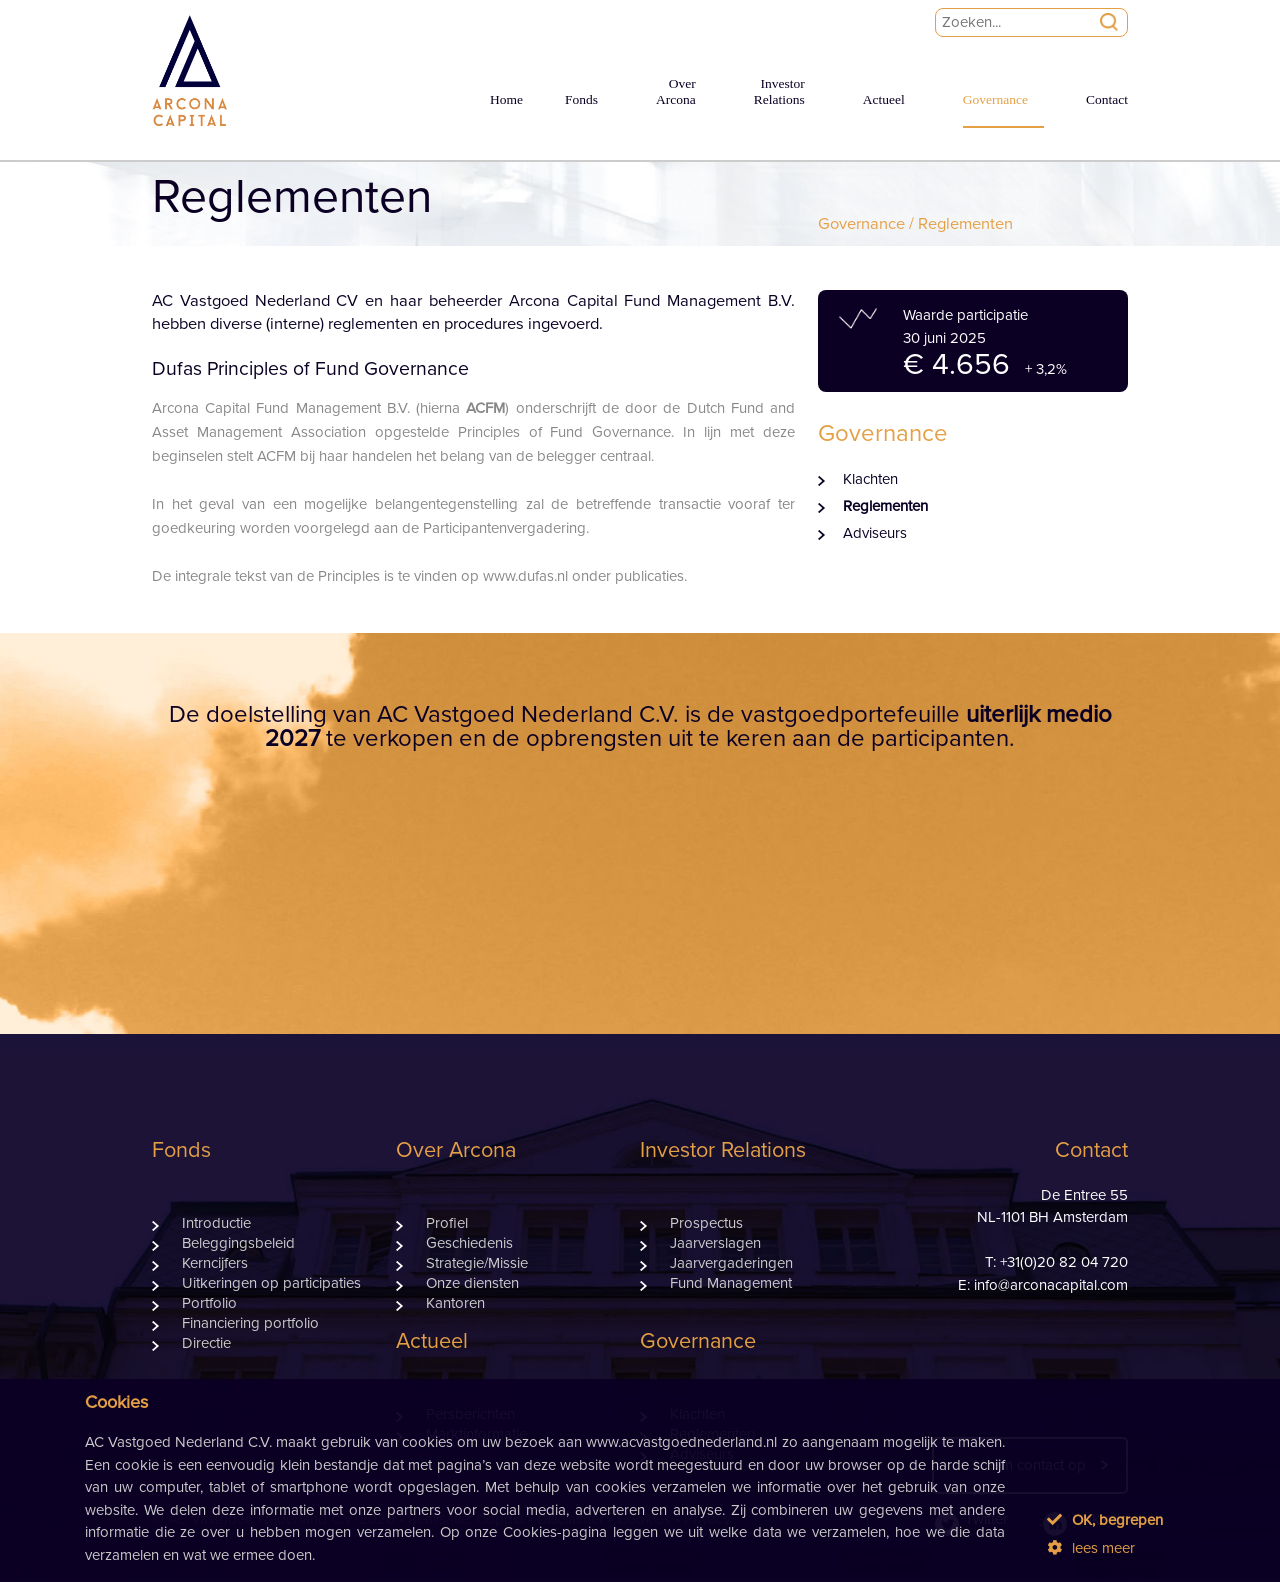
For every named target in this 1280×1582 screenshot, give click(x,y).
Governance (861, 224)
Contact (1107, 99)
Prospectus (706, 1223)
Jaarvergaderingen (731, 1263)
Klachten (870, 479)
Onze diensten (472, 1283)
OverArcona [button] (676, 91)
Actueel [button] (884, 99)
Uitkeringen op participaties (271, 1283)
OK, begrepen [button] (1105, 1520)
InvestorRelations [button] (779, 91)
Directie (206, 1343)
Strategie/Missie (477, 1263)
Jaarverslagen (715, 1243)
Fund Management (731, 1283)
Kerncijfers (215, 1263)
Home (506, 99)
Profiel (447, 1223)
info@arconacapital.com (1051, 1285)
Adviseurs (875, 533)
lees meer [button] (1091, 1548)
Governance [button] (995, 99)
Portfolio (209, 1303)
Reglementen (885, 506)
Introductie (216, 1223)
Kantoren (455, 1303)
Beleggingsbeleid (238, 1243)
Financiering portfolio (250, 1323)
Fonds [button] (581, 99)
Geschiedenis (469, 1243)
